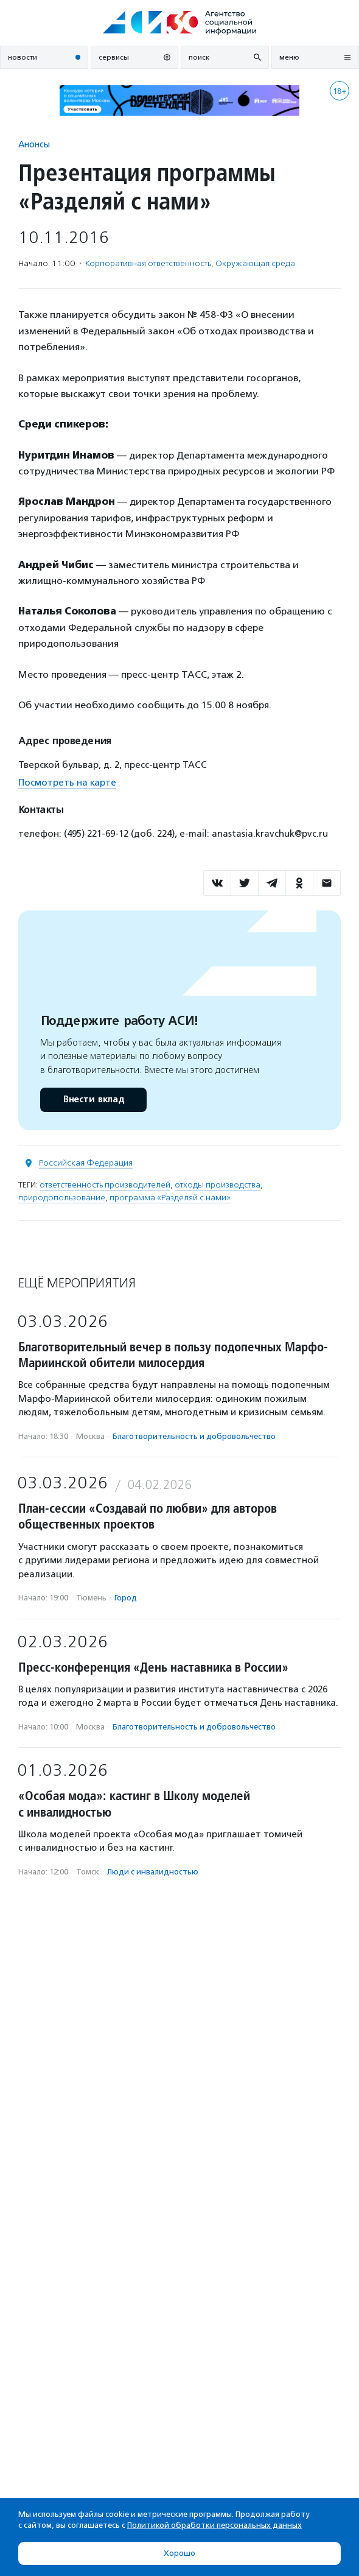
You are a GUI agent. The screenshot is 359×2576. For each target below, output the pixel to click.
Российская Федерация (86, 1163)
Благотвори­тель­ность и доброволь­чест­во (194, 1436)
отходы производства (217, 1185)
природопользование (61, 1197)
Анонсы (34, 144)
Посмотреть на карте (67, 782)
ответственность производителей (105, 1185)
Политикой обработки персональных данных (214, 2525)
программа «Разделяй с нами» (170, 1197)
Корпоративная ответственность (148, 263)
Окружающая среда (255, 263)
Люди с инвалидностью (152, 1871)
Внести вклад (93, 1099)
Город (125, 1597)
